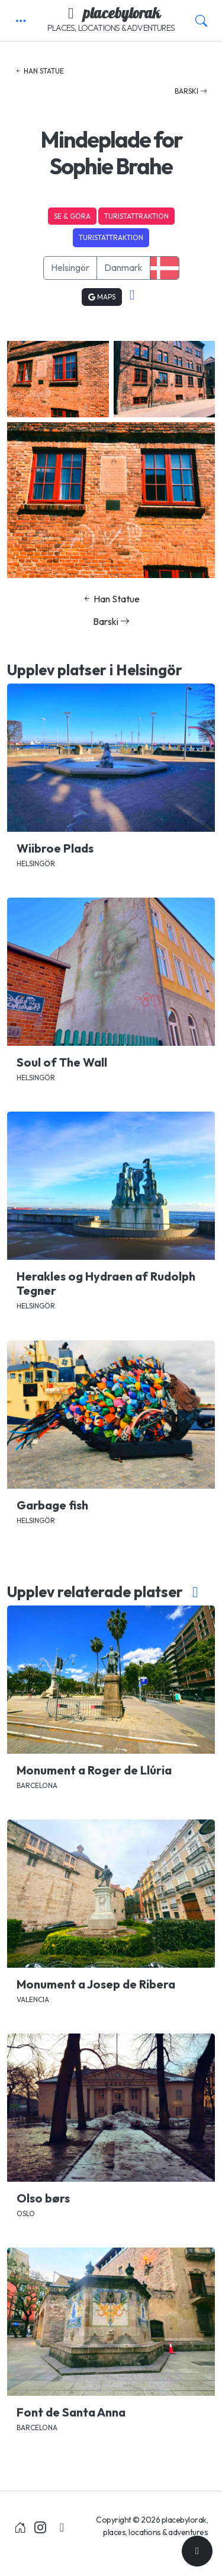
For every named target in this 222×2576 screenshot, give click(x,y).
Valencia (33, 1999)
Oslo (26, 2213)
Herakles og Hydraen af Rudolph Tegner (106, 1283)
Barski (191, 91)
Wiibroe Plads (55, 848)
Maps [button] (101, 296)
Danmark (123, 267)
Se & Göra (72, 216)
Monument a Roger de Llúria (94, 1770)
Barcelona (37, 1785)
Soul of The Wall (62, 1062)
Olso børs (43, 2198)
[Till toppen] (197, 2551)
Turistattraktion (136, 216)
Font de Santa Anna (71, 2412)
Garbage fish (52, 1505)
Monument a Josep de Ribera (96, 1984)
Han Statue (39, 70)
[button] (21, 21)
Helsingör (70, 267)
